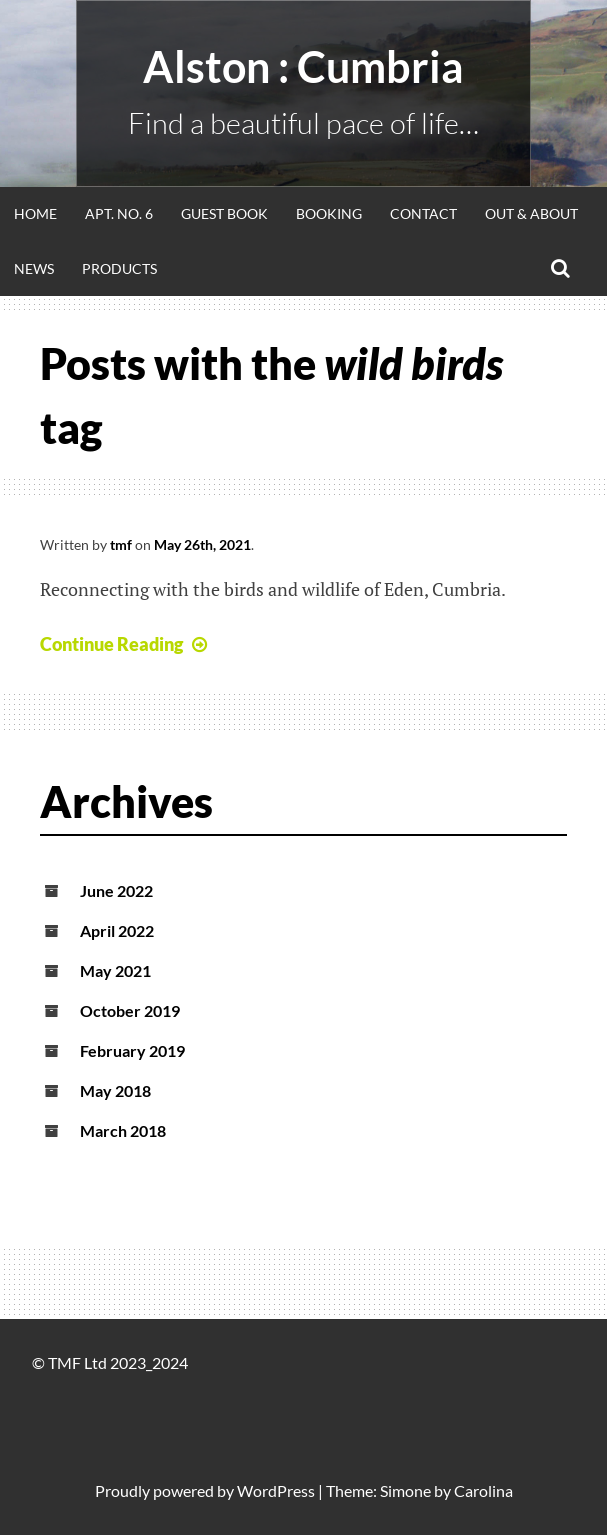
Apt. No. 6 (119, 213)
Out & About (531, 213)
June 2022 (116, 890)
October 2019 (130, 1010)
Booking (329, 213)
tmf (121, 544)
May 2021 (115, 970)
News (34, 268)
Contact (423, 213)
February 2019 (132, 1050)
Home (35, 213)
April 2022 (117, 930)
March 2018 (123, 1130)
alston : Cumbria (303, 66)
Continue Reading (126, 644)
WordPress (276, 1490)
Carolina (483, 1490)
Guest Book (224, 213)
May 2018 (115, 1090)
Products (119, 268)
